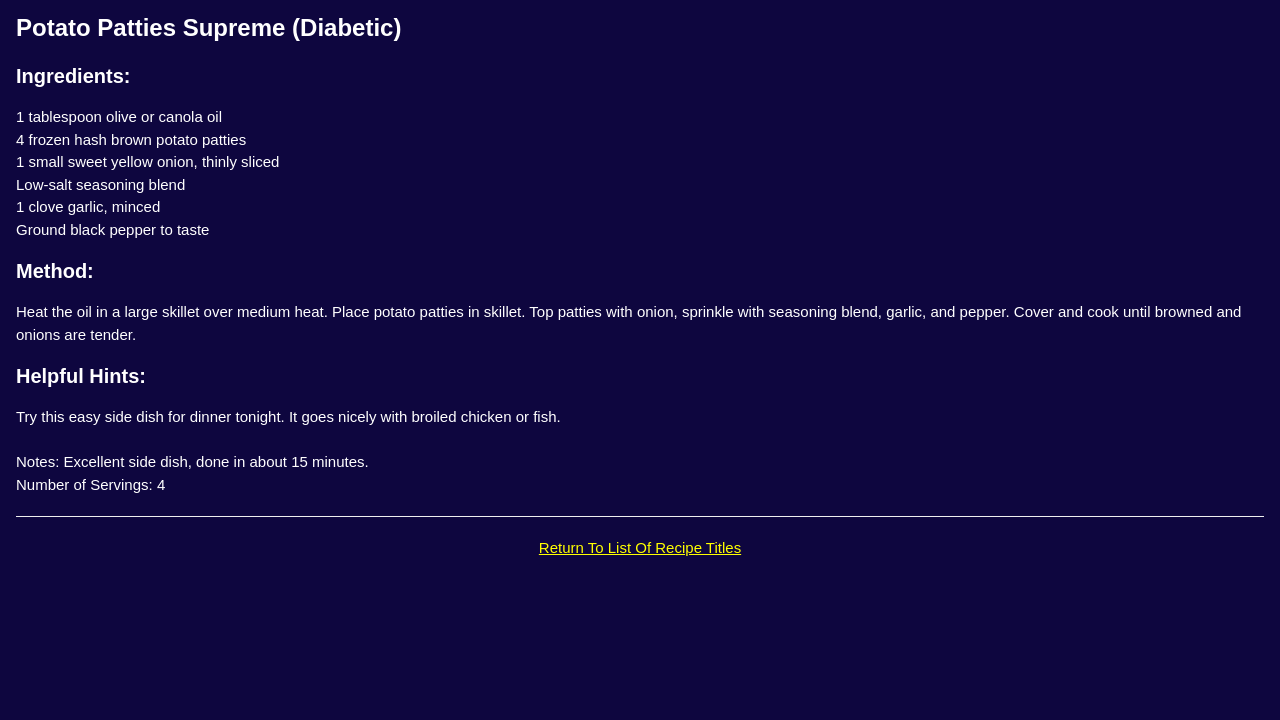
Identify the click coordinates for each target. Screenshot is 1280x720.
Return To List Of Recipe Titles (640, 547)
